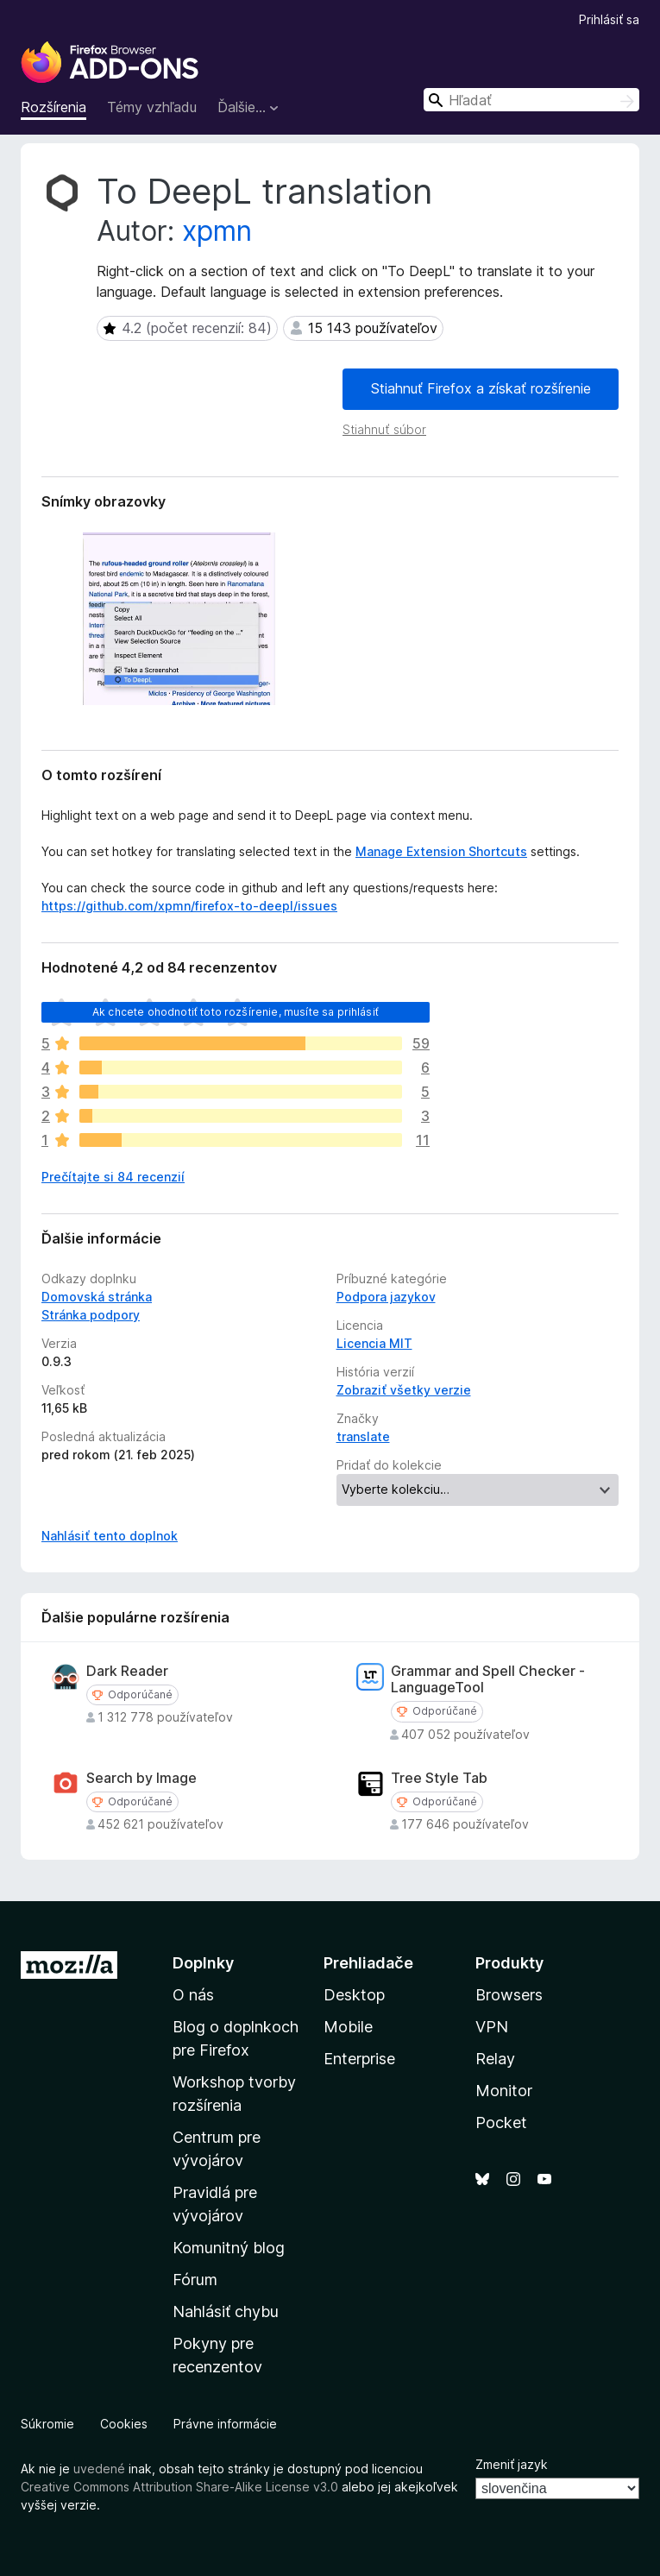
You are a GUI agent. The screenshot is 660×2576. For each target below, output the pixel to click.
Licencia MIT (374, 1343)
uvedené (99, 2468)
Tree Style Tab (439, 1778)
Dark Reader (127, 1671)
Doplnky (203, 1963)
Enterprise (359, 2059)
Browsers (509, 1995)
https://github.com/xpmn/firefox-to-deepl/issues (189, 905)
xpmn (217, 231)
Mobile (348, 2027)
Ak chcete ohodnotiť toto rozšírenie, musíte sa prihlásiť (235, 1011)
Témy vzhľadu (152, 107)
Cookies (124, 2423)
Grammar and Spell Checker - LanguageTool (488, 1679)
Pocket (501, 2122)
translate (363, 1436)
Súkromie (47, 2423)
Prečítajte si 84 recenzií (113, 1176)
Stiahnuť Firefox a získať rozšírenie (481, 388)
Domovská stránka (96, 1296)
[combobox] (531, 99)
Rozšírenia (53, 107)
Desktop (354, 1995)
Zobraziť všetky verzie (403, 1389)
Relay (495, 2059)
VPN (491, 2027)
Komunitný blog (229, 2248)
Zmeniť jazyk (511, 2464)
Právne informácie (225, 2423)
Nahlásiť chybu (226, 2311)
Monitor (503, 2091)
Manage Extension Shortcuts (441, 851)
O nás (193, 1995)
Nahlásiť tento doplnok (109, 1535)
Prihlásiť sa (609, 19)
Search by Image (141, 1778)
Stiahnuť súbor (384, 429)
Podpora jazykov (386, 1296)
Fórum (195, 2280)
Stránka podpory (90, 1314)
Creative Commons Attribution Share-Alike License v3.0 (179, 2486)
